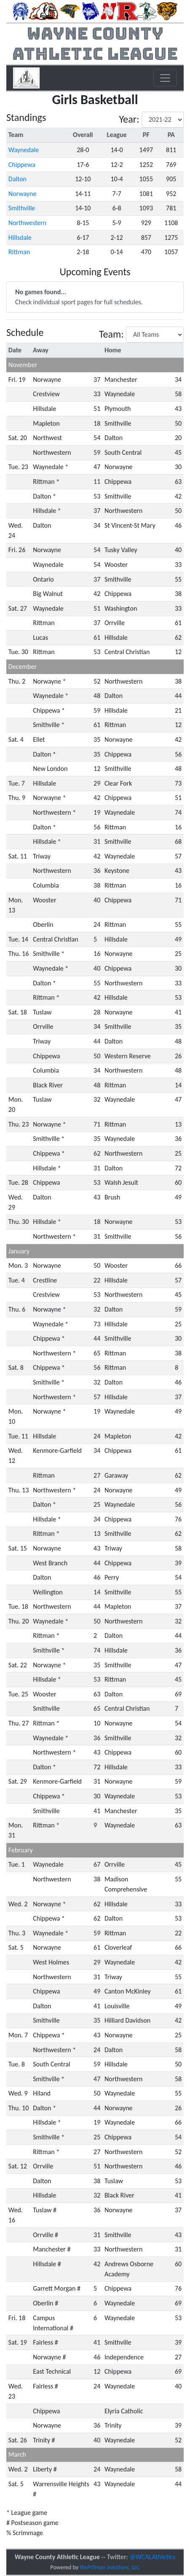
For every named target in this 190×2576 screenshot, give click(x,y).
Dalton (17, 179)
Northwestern (27, 223)
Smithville (21, 208)
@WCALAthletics (152, 2557)
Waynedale (23, 150)
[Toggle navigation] (165, 78)
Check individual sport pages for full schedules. (79, 297)
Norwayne (22, 194)
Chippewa (21, 165)
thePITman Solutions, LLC (109, 2567)
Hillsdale (20, 237)
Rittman (19, 252)
